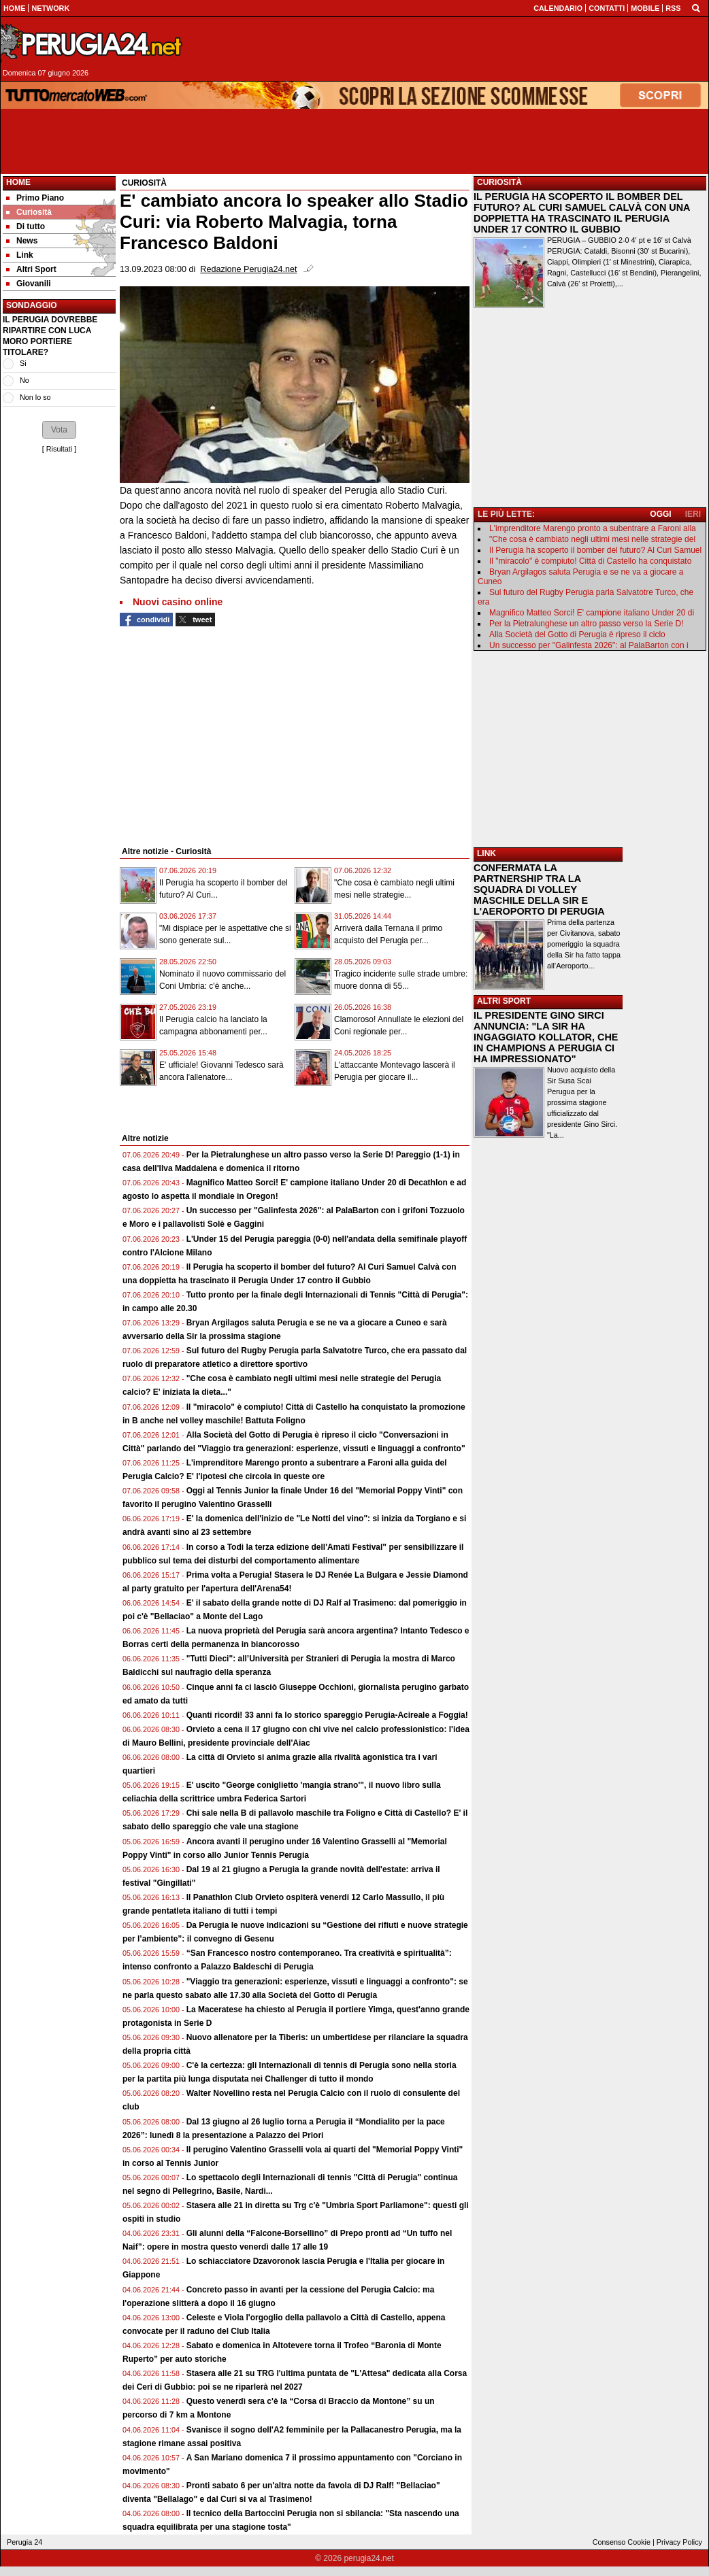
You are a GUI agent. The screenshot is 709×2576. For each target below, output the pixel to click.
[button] (59, 430)
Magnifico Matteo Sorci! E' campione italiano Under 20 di (591, 612)
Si (23, 363)
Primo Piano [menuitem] (35, 198)
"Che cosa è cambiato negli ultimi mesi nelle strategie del (592, 539)
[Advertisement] (450, 49)
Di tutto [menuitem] (25, 226)
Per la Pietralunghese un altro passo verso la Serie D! (586, 623)
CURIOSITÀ (499, 182)
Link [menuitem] (19, 255)
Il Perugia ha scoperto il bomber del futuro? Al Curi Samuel (595, 550)
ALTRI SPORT (504, 1001)
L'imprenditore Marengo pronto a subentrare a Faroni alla (592, 528)
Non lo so (35, 397)
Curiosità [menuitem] (29, 212)
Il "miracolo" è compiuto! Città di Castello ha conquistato (590, 561)
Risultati (59, 449)
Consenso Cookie (621, 2542)
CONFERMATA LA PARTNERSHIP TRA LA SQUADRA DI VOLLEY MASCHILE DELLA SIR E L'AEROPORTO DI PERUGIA (539, 889)
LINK (486, 853)
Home (18, 182)
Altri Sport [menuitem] (31, 269)
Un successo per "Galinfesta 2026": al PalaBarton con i (589, 645)
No (24, 380)
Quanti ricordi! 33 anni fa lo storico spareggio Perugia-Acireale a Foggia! (327, 1715)
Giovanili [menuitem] (28, 283)
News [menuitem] (21, 240)
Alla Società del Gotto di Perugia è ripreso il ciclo (577, 634)
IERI (693, 514)
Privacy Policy (679, 2542)
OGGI (660, 514)
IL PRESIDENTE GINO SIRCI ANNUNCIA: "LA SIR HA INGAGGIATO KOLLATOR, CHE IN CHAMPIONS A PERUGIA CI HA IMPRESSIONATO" (546, 1037)
